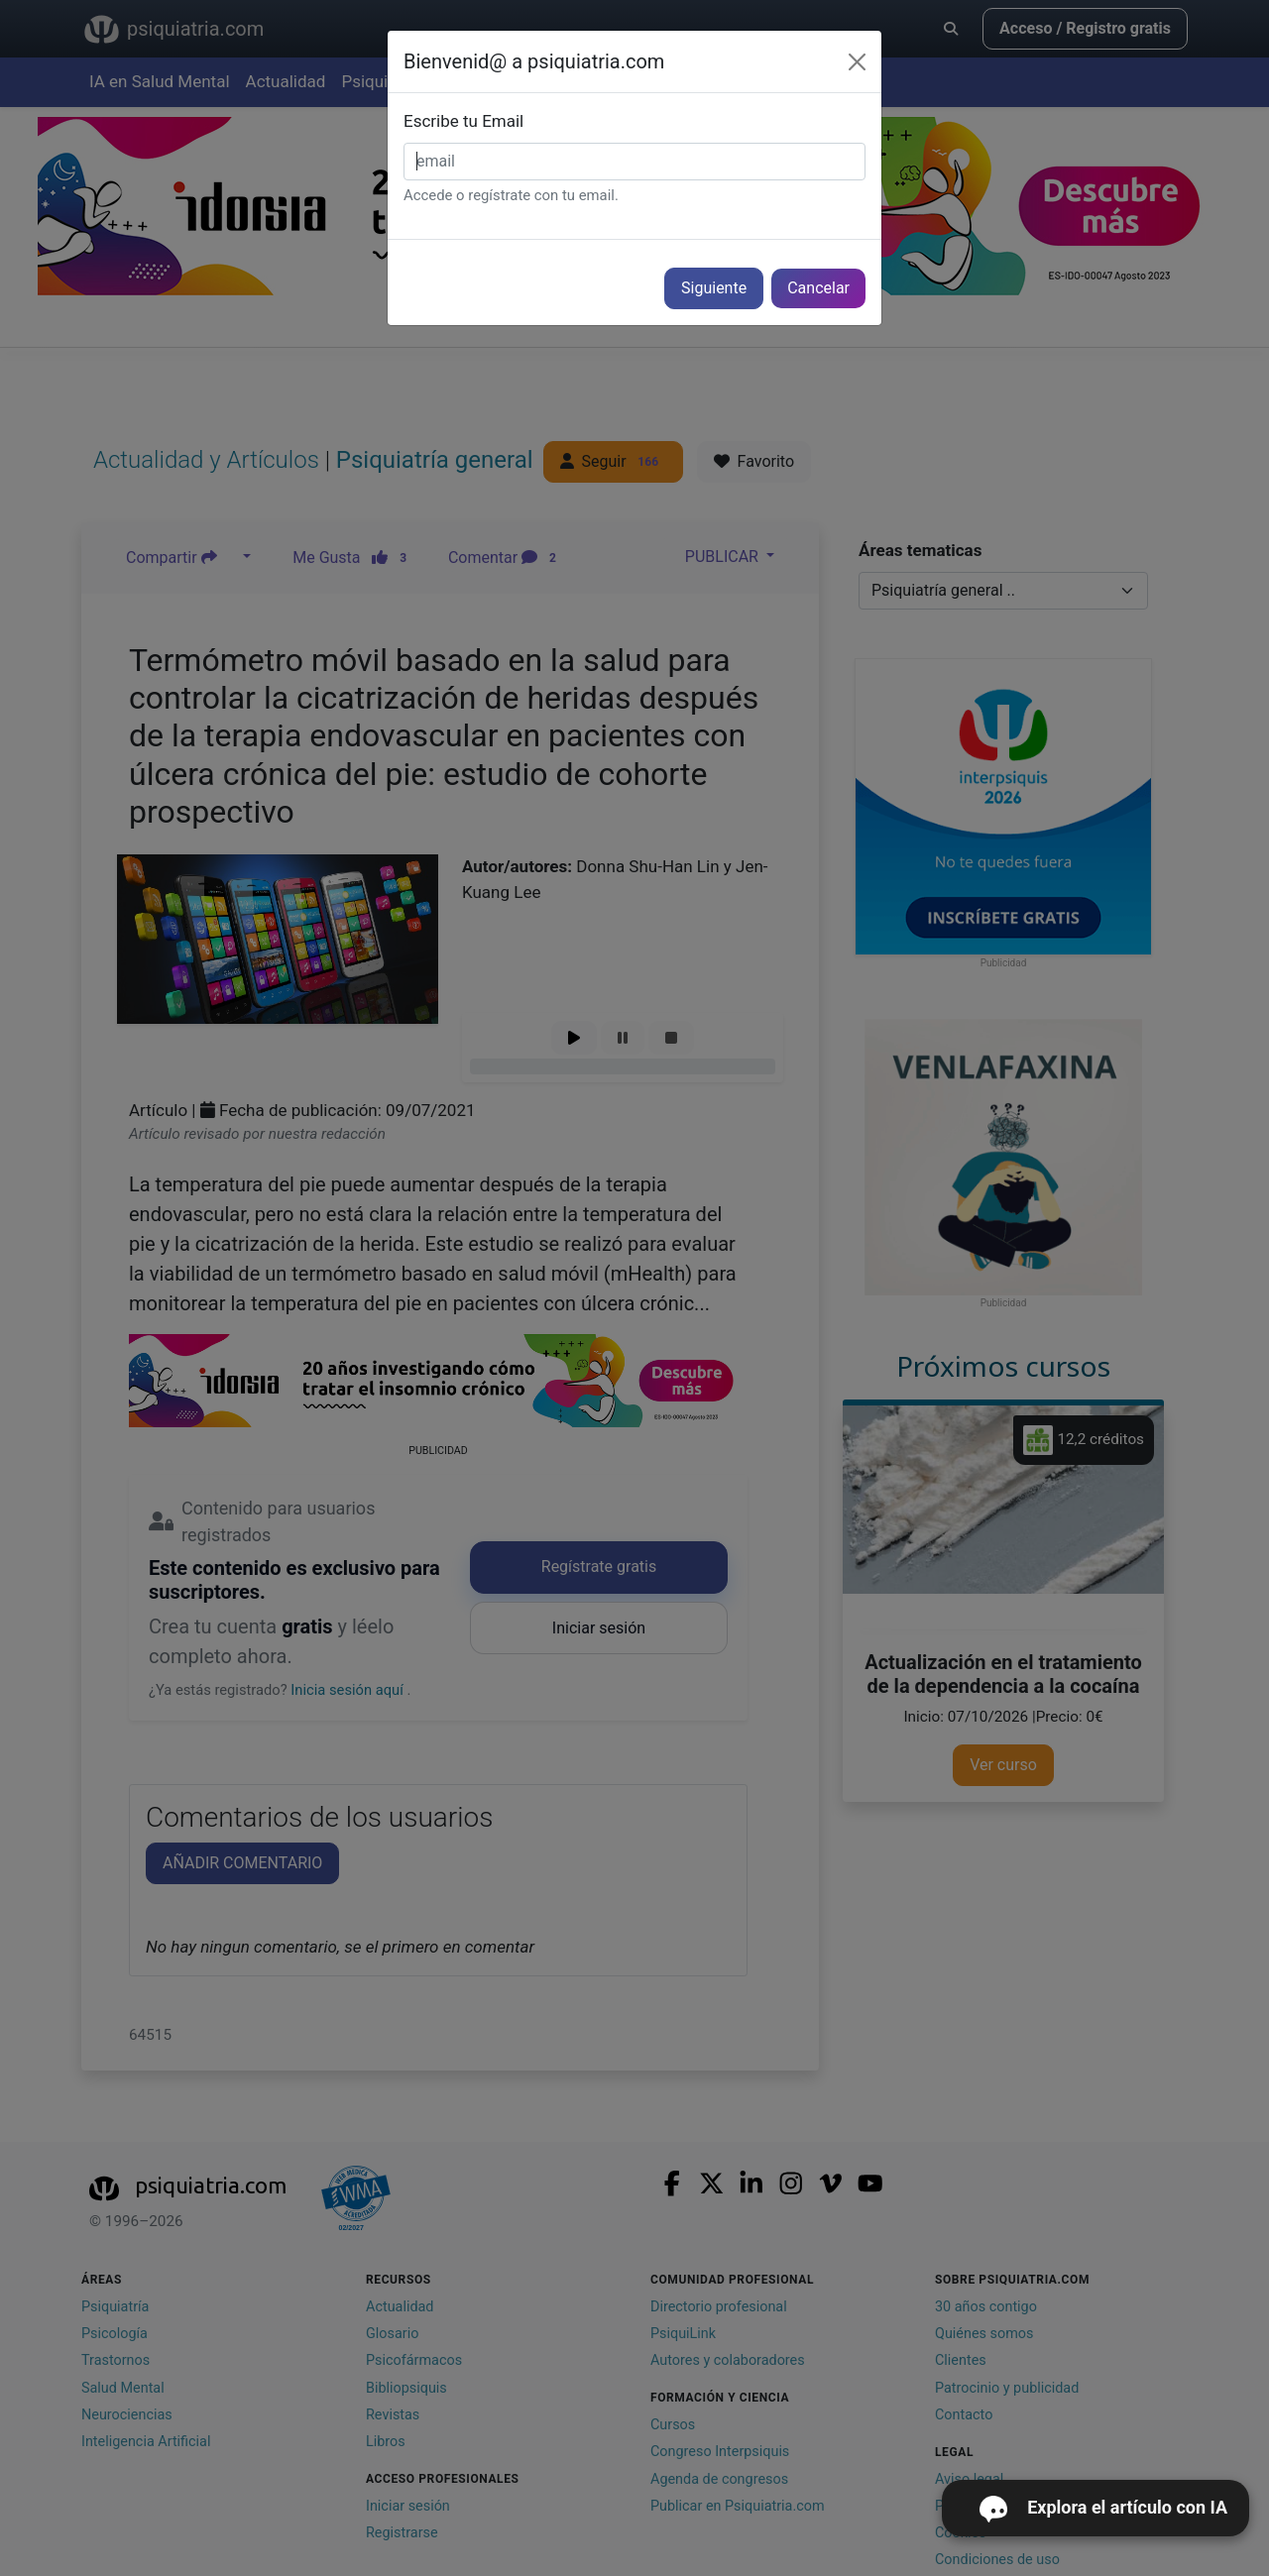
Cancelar (818, 288)
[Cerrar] (857, 62)
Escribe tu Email (463, 121)
